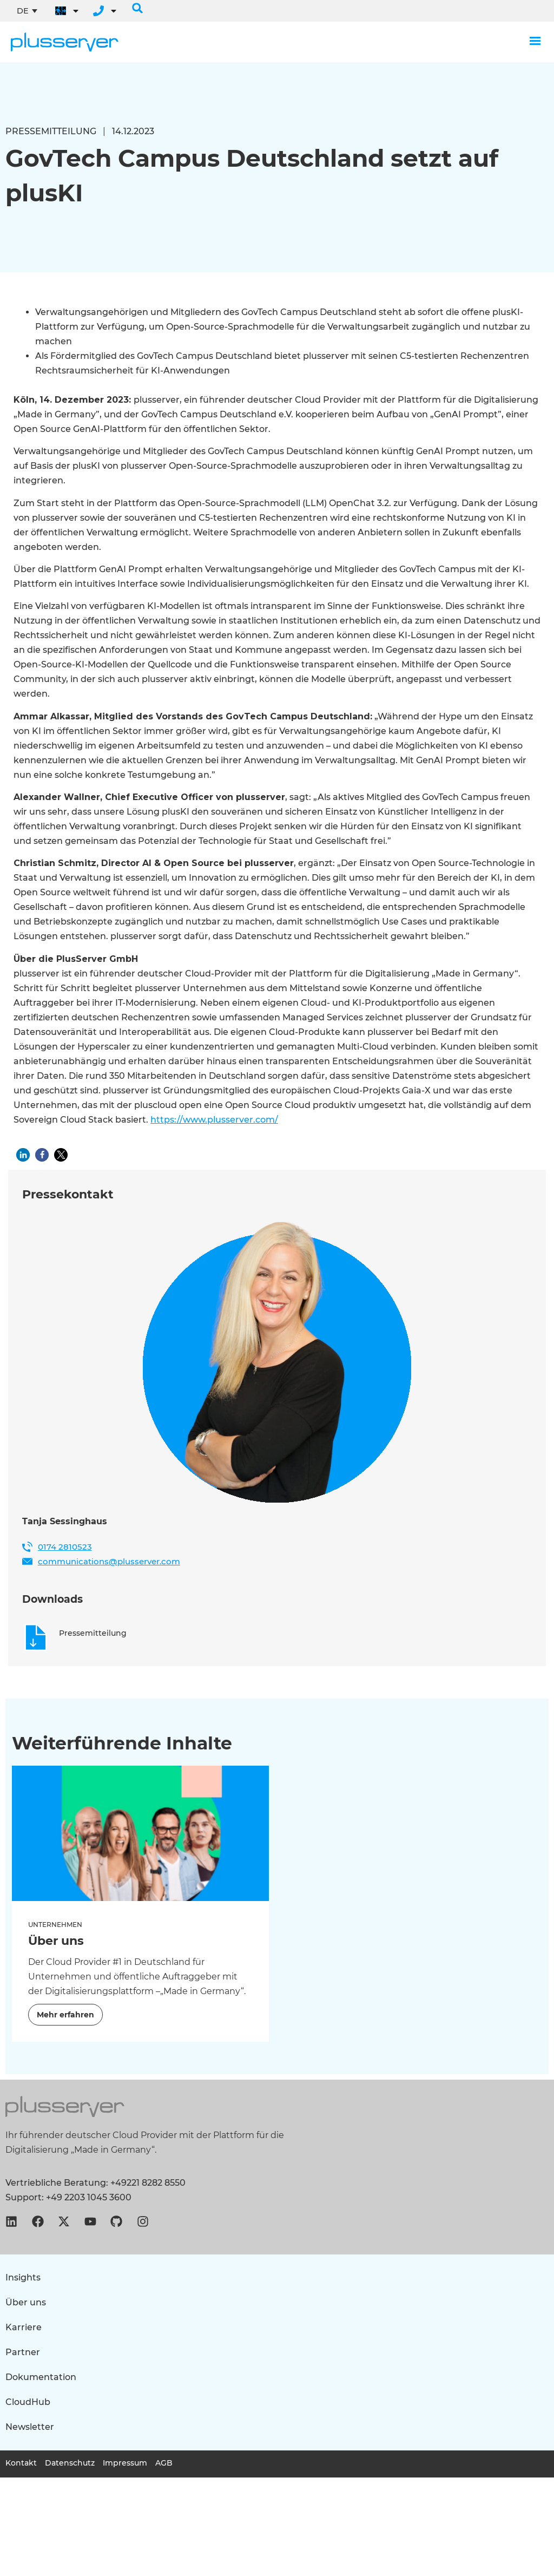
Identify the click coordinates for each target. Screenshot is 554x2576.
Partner (22, 2352)
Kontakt (21, 2463)
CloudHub (27, 2402)
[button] (137, 8)
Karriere (23, 2327)
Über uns (25, 2302)
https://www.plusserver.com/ (214, 1120)
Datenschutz (70, 2463)
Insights (23, 2277)
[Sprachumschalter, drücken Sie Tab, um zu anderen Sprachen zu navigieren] (27, 11)
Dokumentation (40, 2377)
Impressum (125, 2463)
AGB (164, 2463)
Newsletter (29, 2427)
